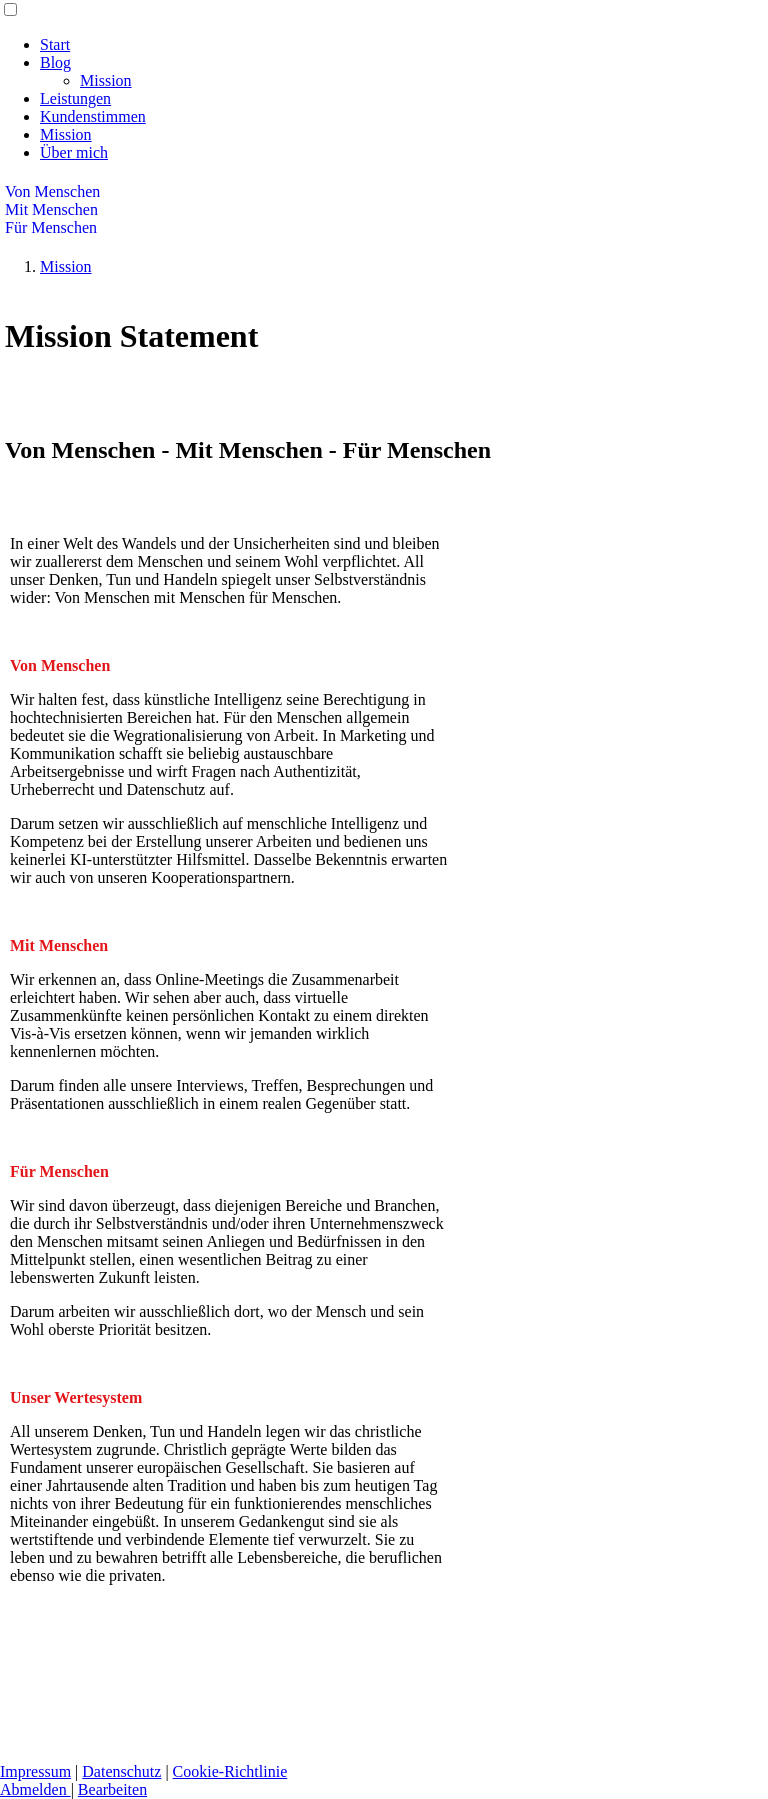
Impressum (35, 1771)
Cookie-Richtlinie (230, 1771)
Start (55, 44)
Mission (106, 80)
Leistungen (75, 98)
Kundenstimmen (93, 116)
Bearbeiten (112, 1789)
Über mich (74, 152)
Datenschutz (121, 1771)
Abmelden (35, 1789)
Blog (55, 62)
